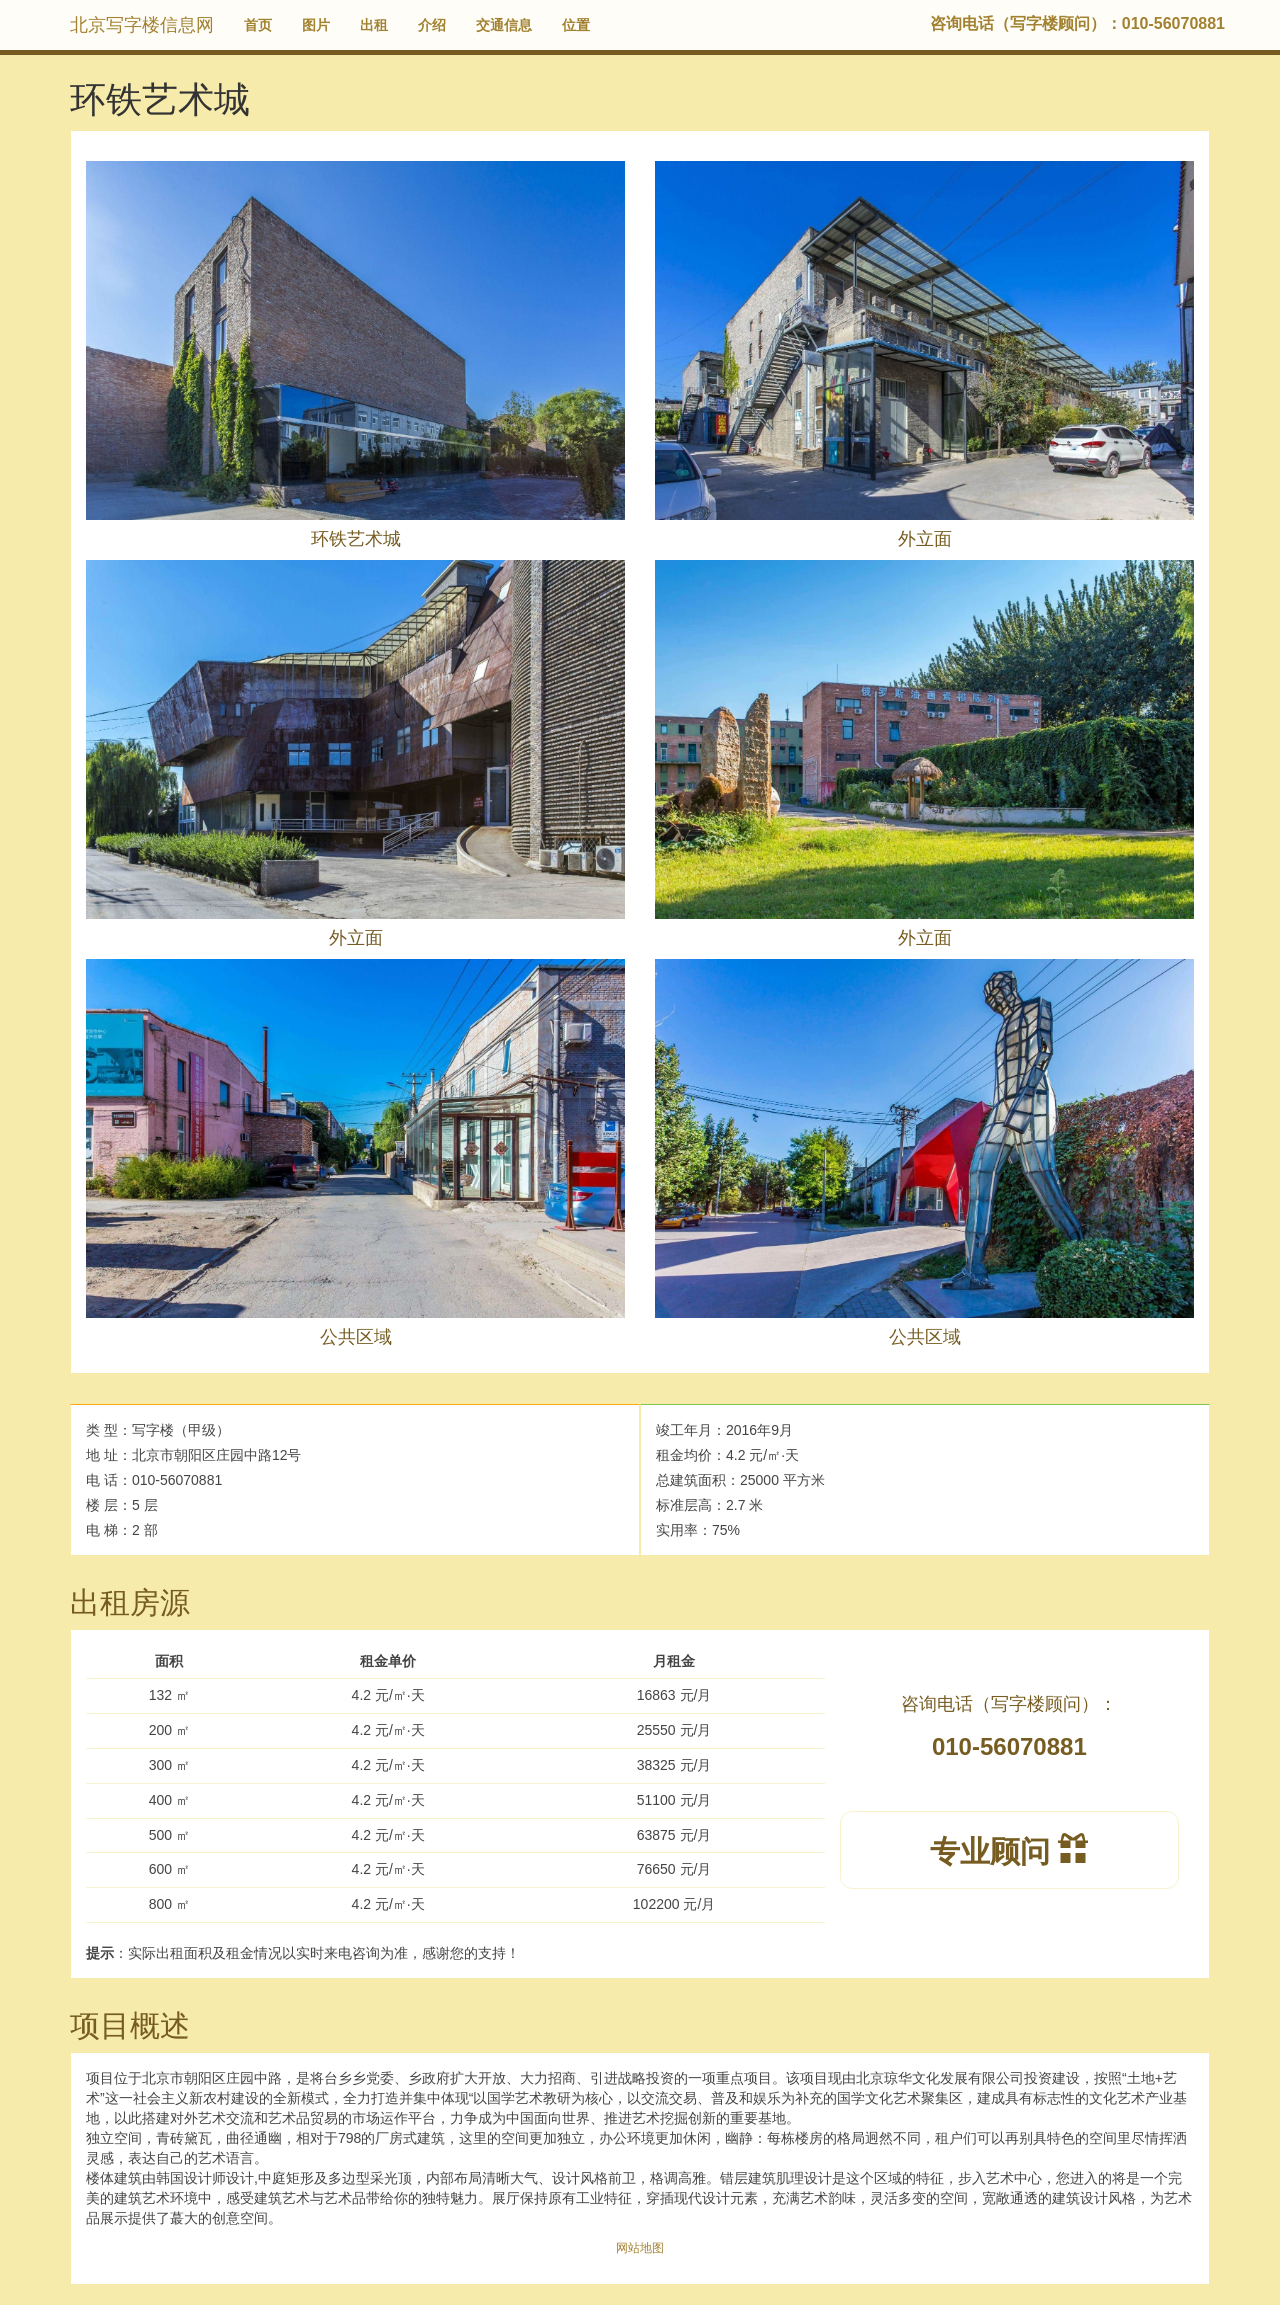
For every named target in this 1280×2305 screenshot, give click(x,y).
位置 (576, 25)
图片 (316, 25)
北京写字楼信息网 (142, 25)
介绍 (432, 25)
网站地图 (640, 2248)
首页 (258, 25)
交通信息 (504, 25)
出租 (374, 25)
